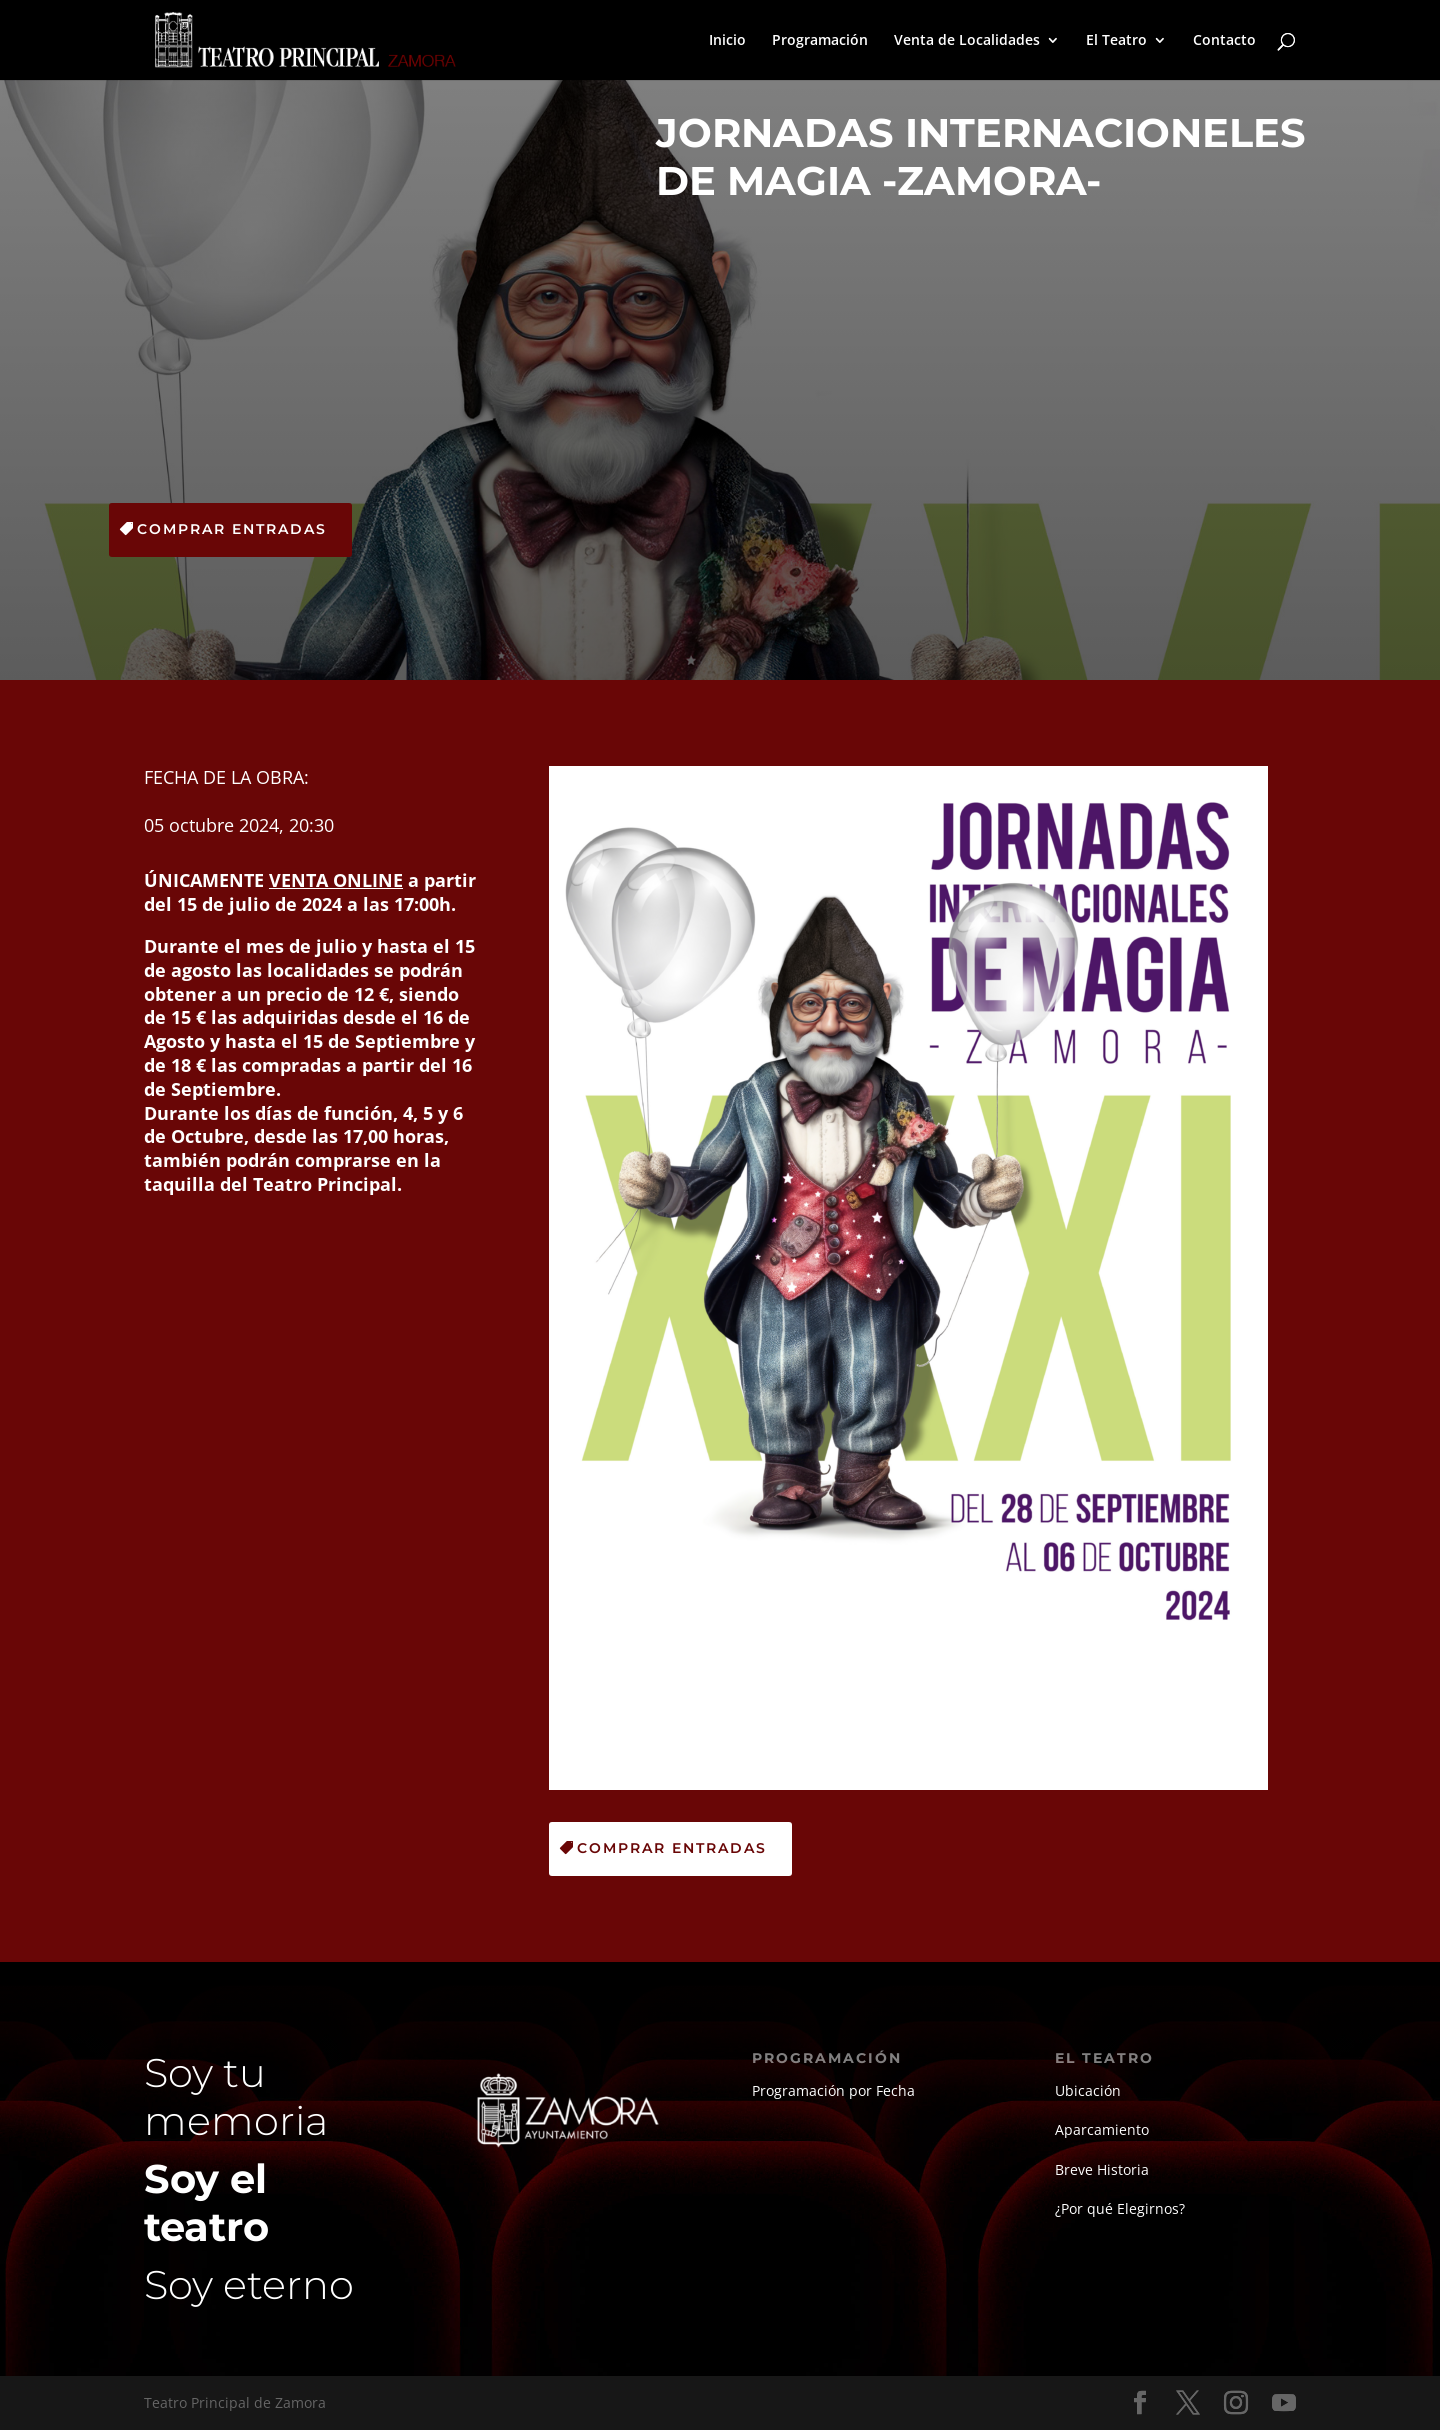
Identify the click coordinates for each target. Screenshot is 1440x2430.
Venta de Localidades (967, 41)
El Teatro (1116, 41)
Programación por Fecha (833, 2090)
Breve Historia (1102, 2169)
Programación (820, 41)
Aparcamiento (1102, 2129)
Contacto (1224, 41)
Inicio (727, 41)
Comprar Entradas (232, 529)
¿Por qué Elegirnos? (1120, 2208)
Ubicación (1088, 2090)
